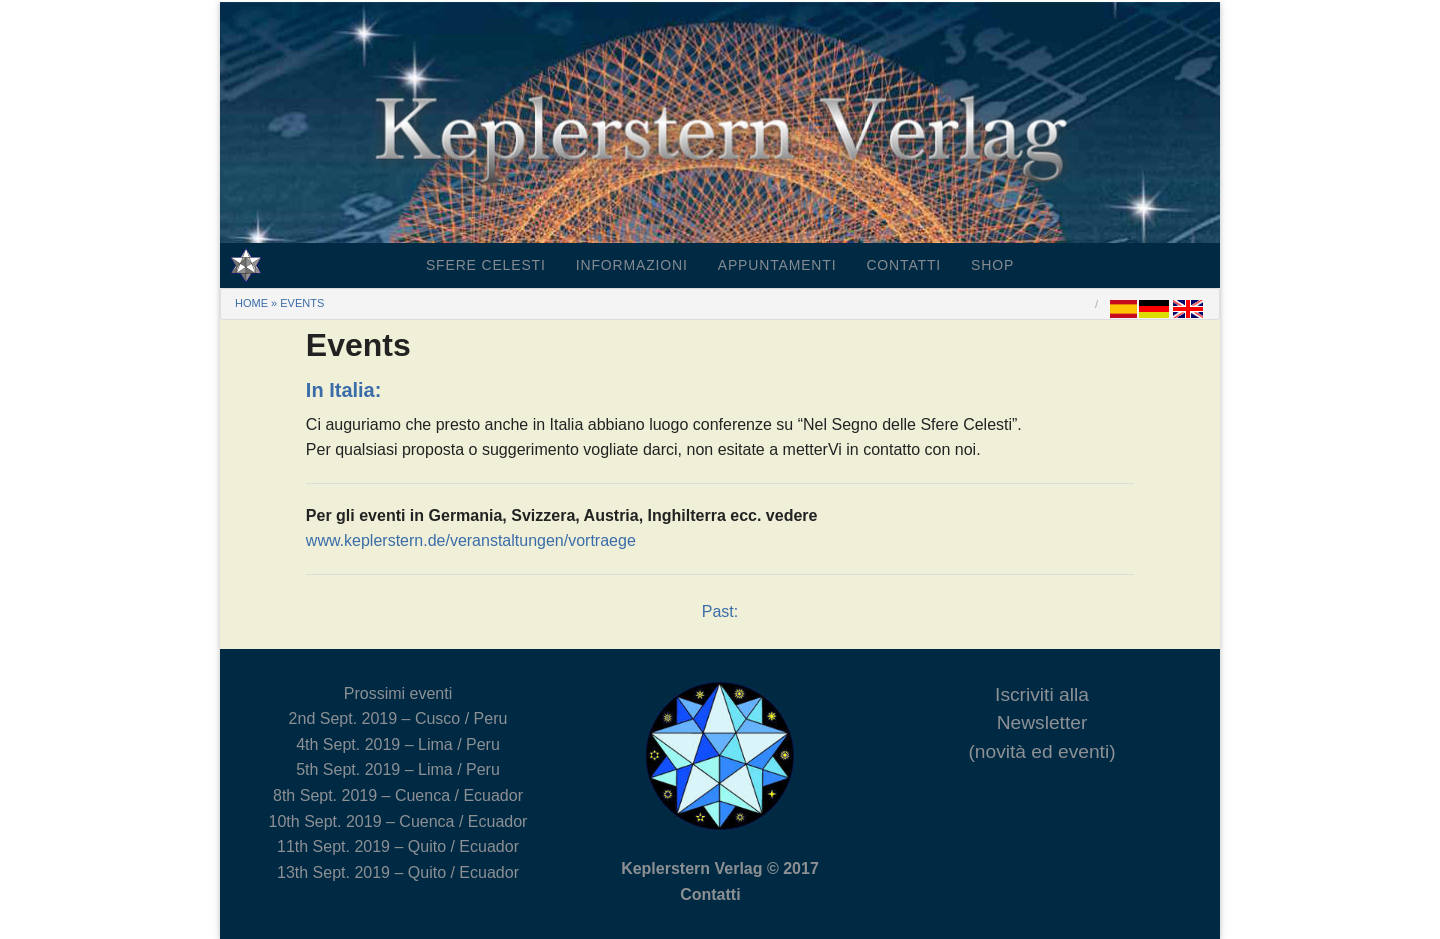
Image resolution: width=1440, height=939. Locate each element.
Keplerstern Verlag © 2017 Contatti (720, 881)
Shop (992, 265)
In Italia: (344, 390)
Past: (720, 611)
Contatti (903, 265)
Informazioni (632, 265)
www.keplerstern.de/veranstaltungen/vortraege (471, 540)
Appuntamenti (777, 265)
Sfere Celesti (486, 265)
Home (251, 303)
